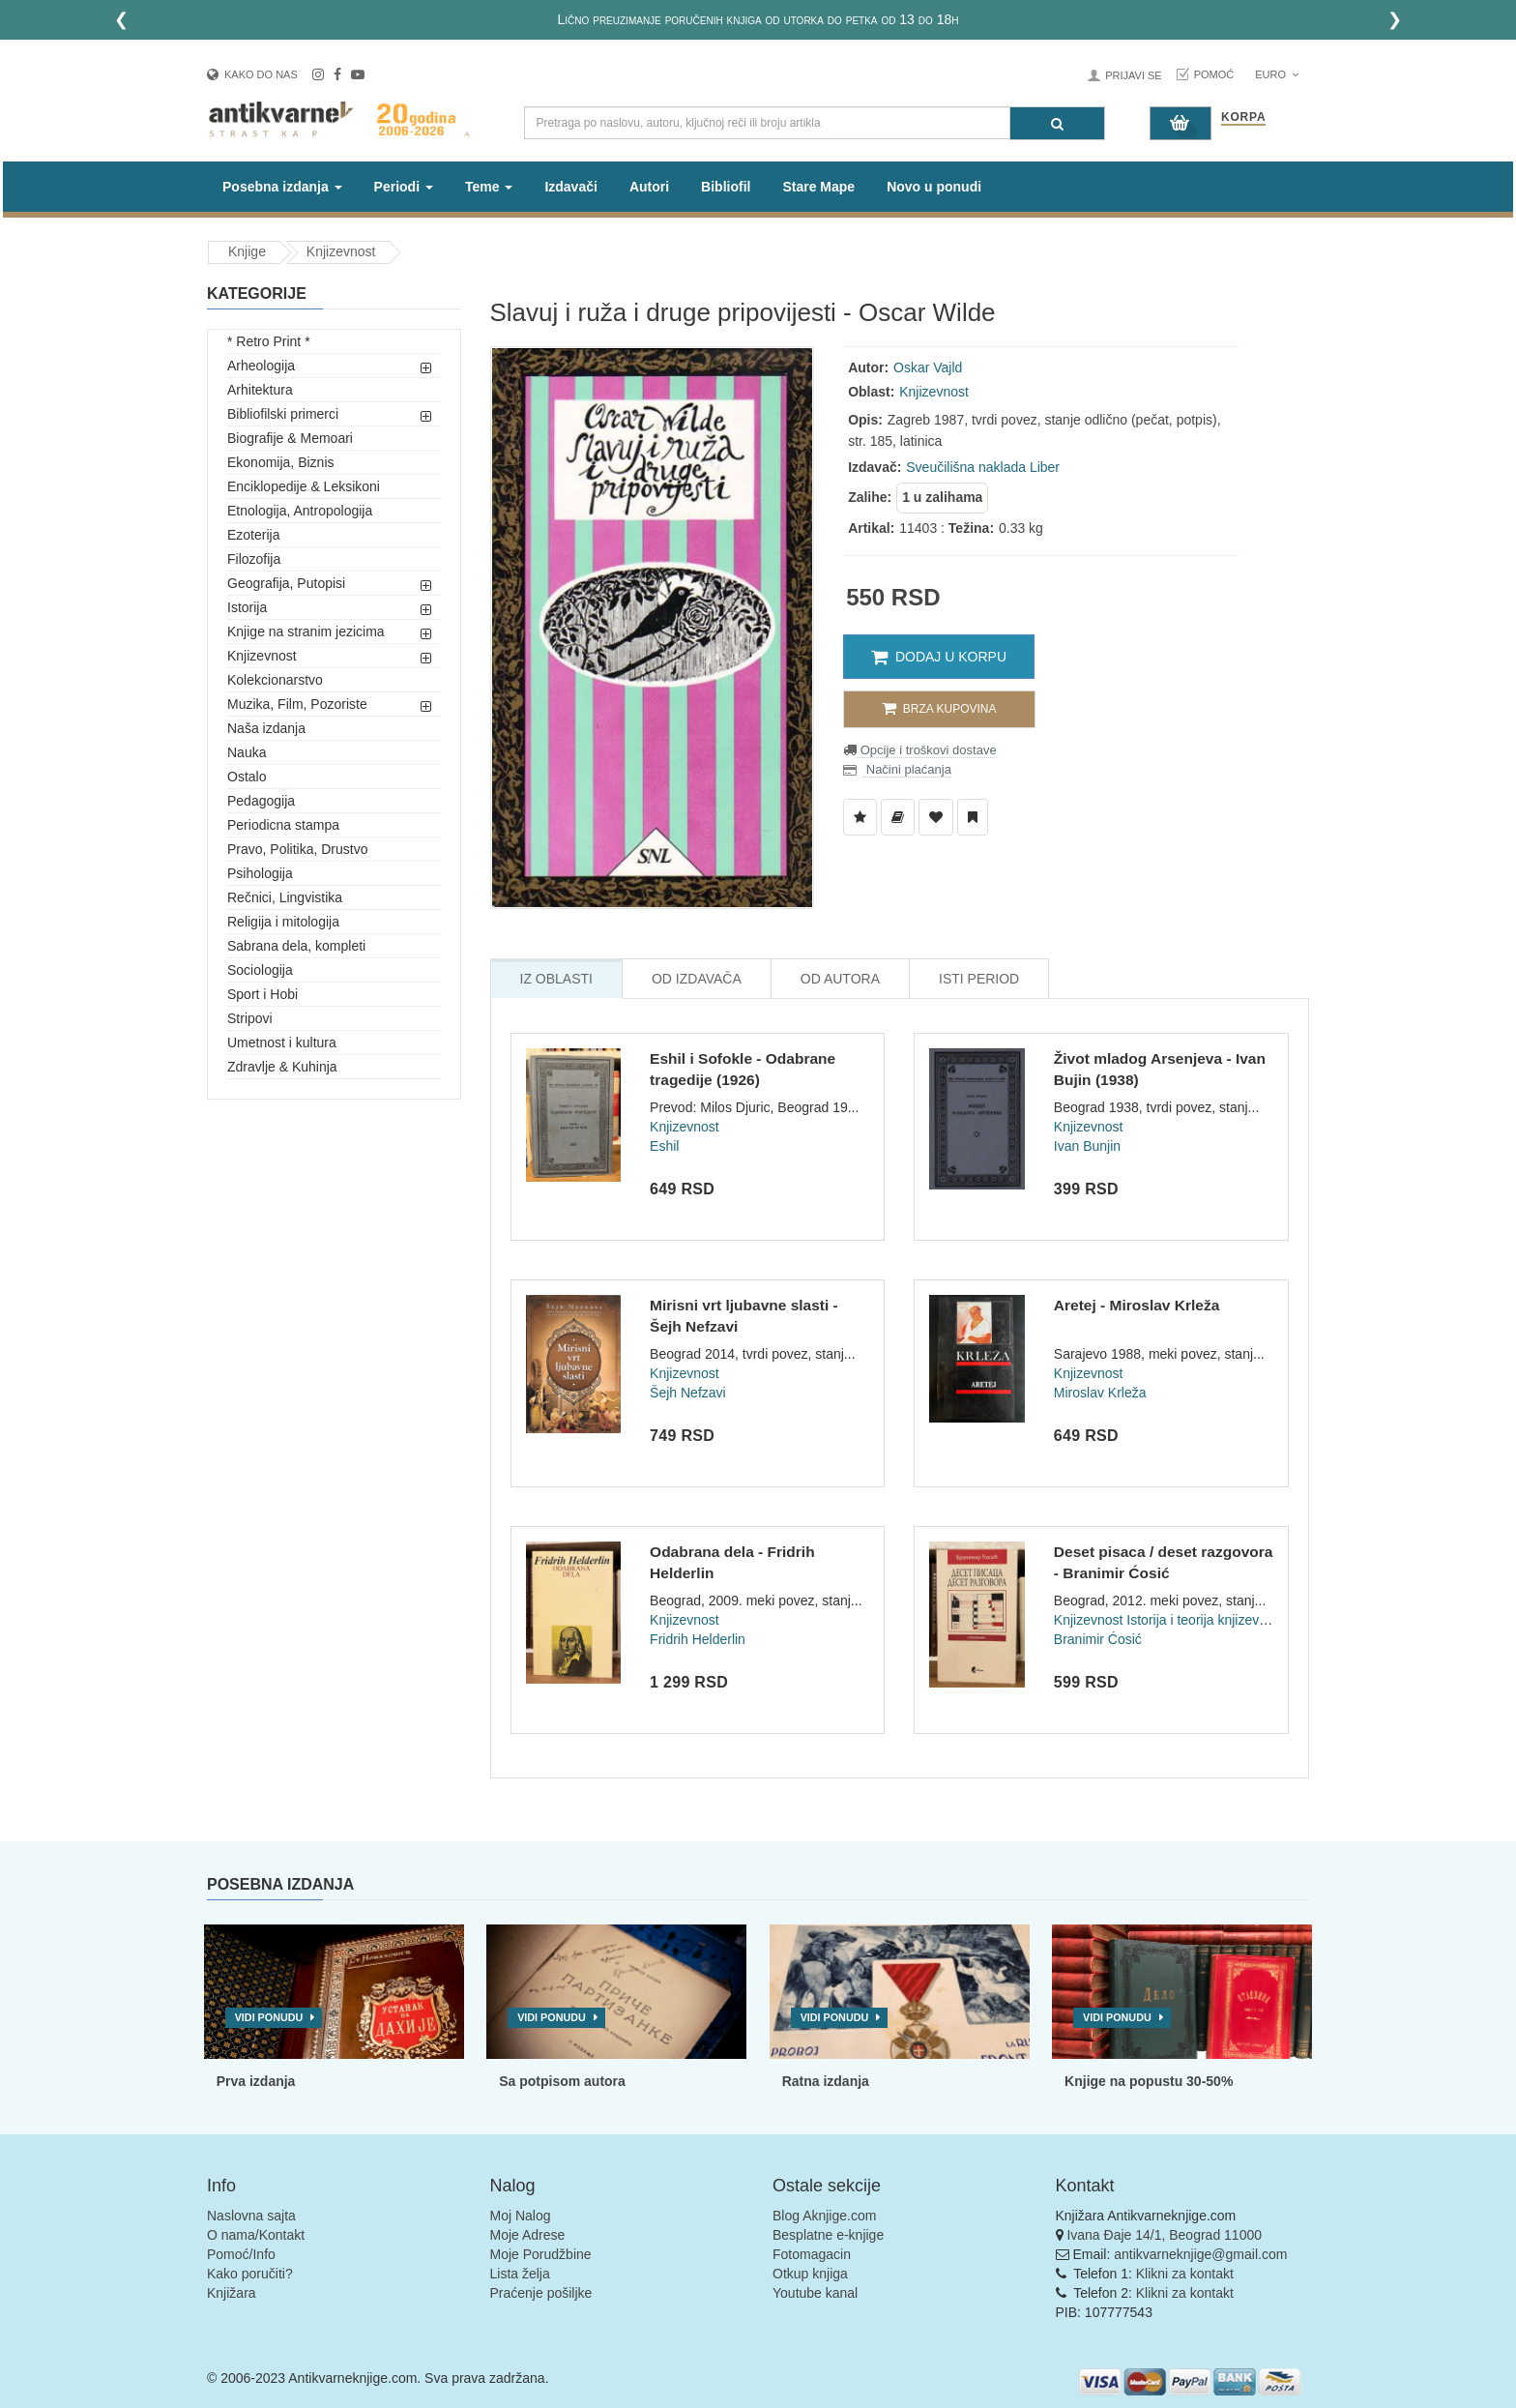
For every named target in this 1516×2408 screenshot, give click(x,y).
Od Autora (840, 978)
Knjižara (231, 2293)
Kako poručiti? (250, 2273)
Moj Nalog (520, 2215)
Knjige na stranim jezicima (306, 631)
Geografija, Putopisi (286, 583)
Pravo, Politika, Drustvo (297, 849)
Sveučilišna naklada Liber (983, 467)
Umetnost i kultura (281, 1042)
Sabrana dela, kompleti (296, 946)
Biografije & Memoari (290, 438)
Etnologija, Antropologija (299, 510)
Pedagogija (261, 800)
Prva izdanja (256, 2081)
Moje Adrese (528, 2235)
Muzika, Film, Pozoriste (297, 704)
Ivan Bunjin (1087, 1146)
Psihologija (260, 873)
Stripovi (250, 1018)
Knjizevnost (341, 251)
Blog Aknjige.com (824, 2215)
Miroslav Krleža (1100, 1392)
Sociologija (260, 970)
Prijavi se (1133, 75)
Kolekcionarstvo (275, 680)
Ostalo (246, 776)
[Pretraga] (1057, 123)
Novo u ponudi (934, 186)
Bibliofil (725, 186)
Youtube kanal (815, 2293)
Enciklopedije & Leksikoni (303, 486)
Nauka (246, 752)
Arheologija (261, 365)
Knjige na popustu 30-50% (1148, 2081)
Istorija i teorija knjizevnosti (1207, 1620)
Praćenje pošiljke (541, 2293)
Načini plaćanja (906, 769)
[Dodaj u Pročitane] (972, 817)
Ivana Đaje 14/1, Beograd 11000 (1164, 2235)
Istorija (247, 607)
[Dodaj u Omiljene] (935, 817)
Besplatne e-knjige (828, 2235)
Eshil (664, 1146)
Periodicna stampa (283, 825)
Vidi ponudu (269, 2017)
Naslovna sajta (251, 2215)
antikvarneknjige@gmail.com (1200, 2254)
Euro (1276, 74)
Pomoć (1214, 74)
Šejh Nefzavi (688, 1392)
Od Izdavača (697, 978)
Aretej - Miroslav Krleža (1136, 1305)
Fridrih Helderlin (697, 1639)
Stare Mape (818, 186)
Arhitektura (260, 389)
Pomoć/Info (241, 2254)
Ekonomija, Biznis (281, 462)
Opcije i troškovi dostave (927, 750)
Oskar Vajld (927, 367)
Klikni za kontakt (1185, 2273)
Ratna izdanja (825, 2081)
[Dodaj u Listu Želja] (860, 817)
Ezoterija (253, 535)
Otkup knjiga (810, 2273)
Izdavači (570, 186)
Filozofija (253, 559)
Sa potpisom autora (562, 2081)
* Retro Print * (268, 341)
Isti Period (979, 978)
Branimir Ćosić (1098, 1639)
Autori (649, 186)
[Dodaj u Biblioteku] (898, 817)
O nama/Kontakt (256, 2235)
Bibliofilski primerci (282, 414)
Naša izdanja (266, 728)
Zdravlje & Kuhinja (282, 1066)
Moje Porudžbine (541, 2254)
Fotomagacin (812, 2254)
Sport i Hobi (262, 994)
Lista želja (520, 2273)
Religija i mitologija (283, 921)
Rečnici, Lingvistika (284, 897)
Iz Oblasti (556, 978)
